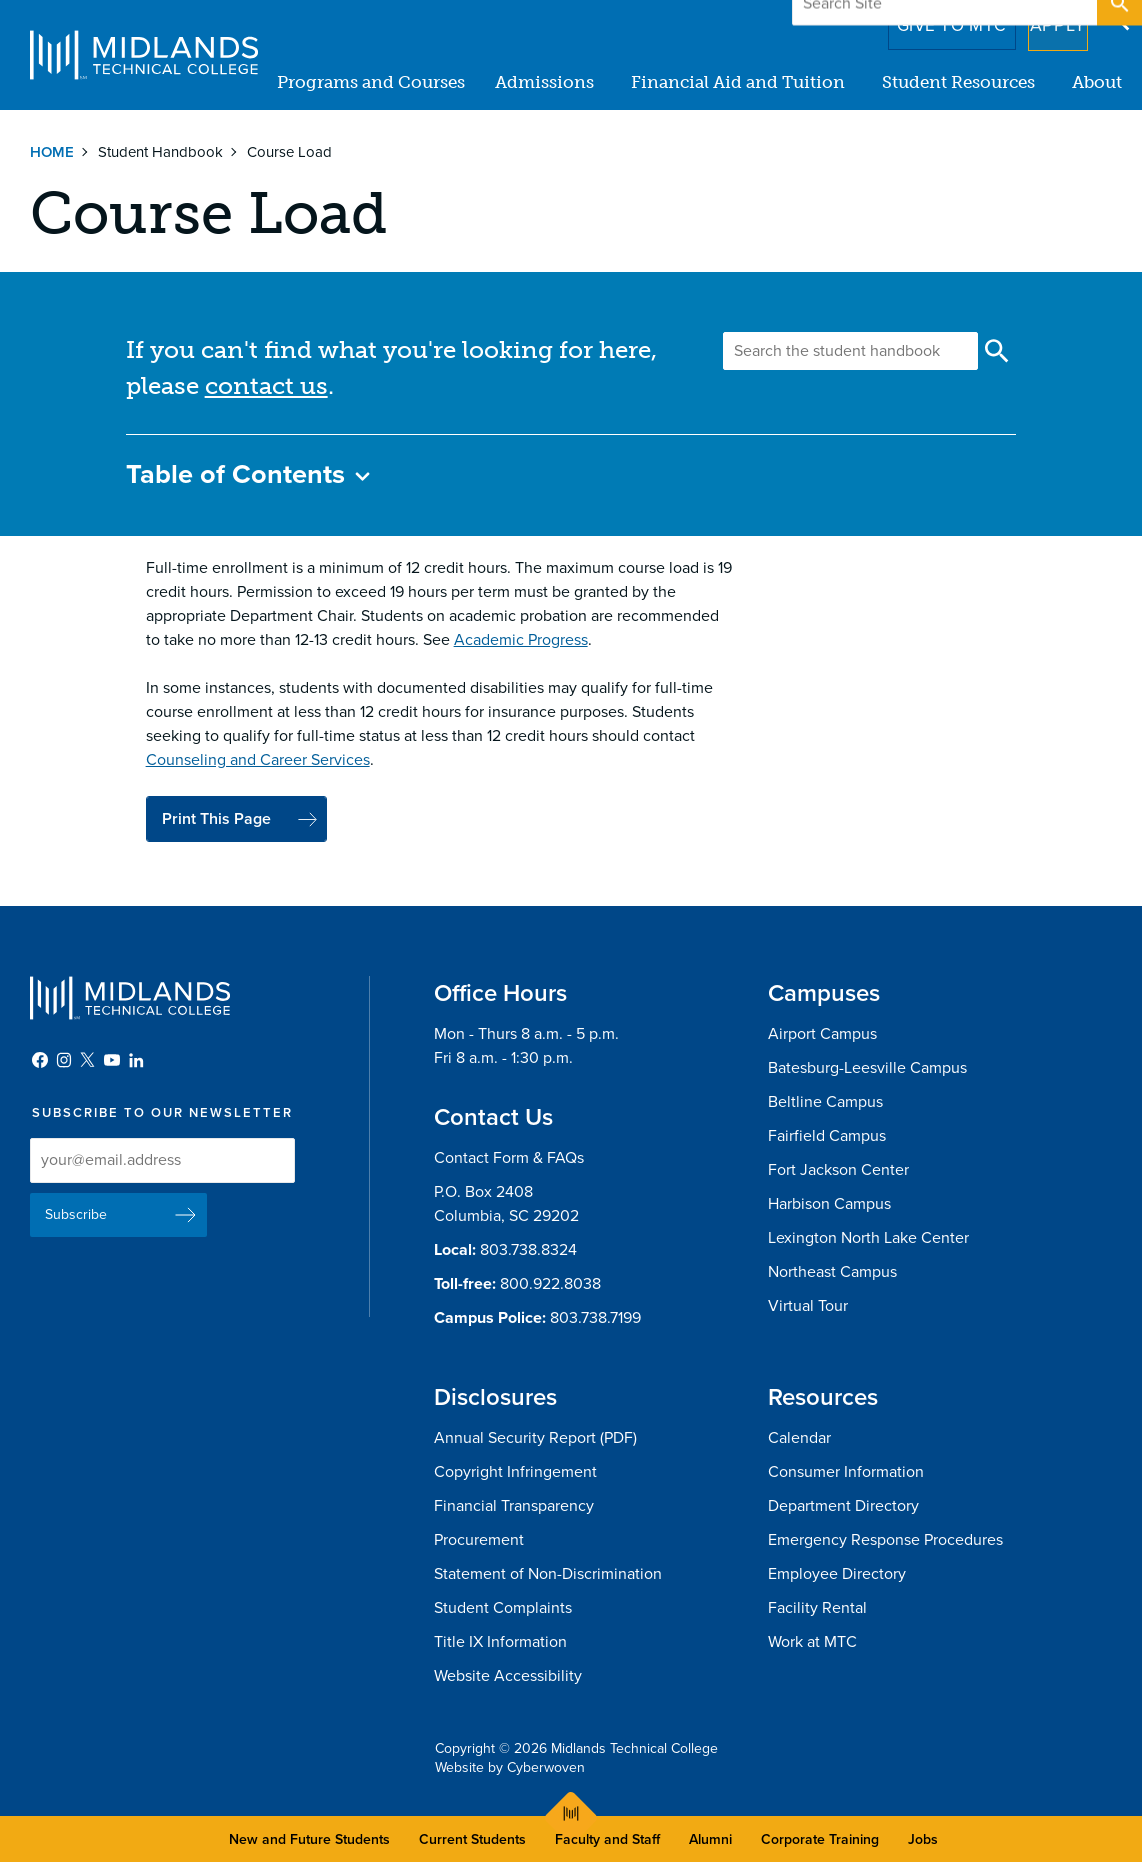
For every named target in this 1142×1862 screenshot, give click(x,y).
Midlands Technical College (144, 55)
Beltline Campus (825, 1102)
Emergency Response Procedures (885, 1540)
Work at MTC (812, 1642)
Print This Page (216, 819)
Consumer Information (846, 1472)
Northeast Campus (832, 1272)
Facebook (40, 1060)
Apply (1045, 19)
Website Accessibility (508, 1676)
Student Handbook (160, 152)
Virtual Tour (808, 1306)
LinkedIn (136, 1060)
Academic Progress (521, 640)
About (1097, 82)
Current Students (472, 1839)
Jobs (923, 1839)
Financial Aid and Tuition (738, 82)
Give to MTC (923, 19)
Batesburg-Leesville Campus (867, 1068)
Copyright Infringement (515, 1472)
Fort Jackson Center (838, 1170)
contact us (266, 385)
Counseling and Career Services (258, 760)
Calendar (799, 1438)
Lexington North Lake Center (868, 1238)
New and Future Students (309, 1839)
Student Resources (958, 82)
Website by (510, 1767)
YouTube (112, 1060)
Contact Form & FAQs (509, 1158)
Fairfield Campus (827, 1136)
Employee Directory (837, 1574)
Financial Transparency (514, 1506)
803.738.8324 (528, 1250)
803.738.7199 (595, 1318)
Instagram (64, 1060)
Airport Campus (822, 1034)
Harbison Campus (829, 1204)
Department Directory (843, 1506)
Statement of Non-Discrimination (548, 1574)
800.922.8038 (550, 1284)
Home (52, 152)
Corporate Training (820, 1839)
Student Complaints (503, 1608)
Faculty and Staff (607, 1839)
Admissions (544, 82)
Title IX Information (500, 1642)
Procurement (479, 1540)
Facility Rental (817, 1608)
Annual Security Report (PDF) (535, 1438)
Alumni (710, 1839)
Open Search (1118, 19)
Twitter (88, 1060)
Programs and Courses (371, 82)
